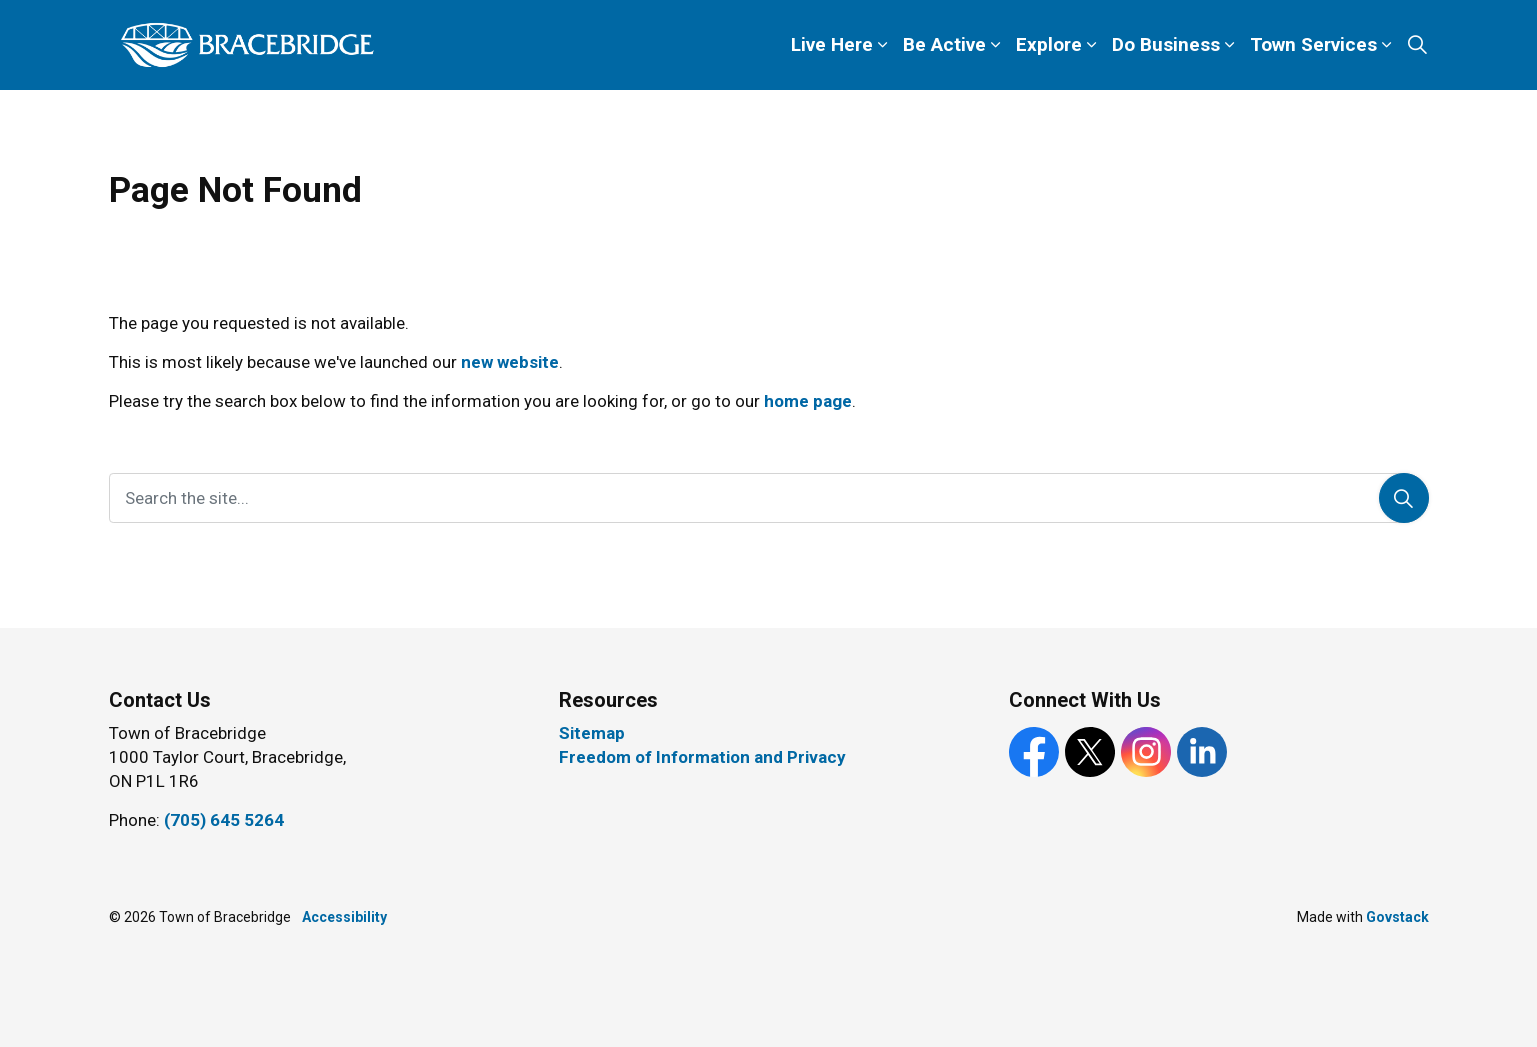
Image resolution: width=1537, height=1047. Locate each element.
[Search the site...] (769, 498)
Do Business (1166, 44)
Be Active (944, 44)
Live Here (832, 44)
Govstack (1397, 917)
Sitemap (592, 733)
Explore (1049, 44)
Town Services (1313, 44)
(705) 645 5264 (224, 820)
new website (510, 362)
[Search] (1404, 498)
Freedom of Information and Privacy (702, 757)
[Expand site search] (1418, 45)
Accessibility (344, 917)
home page (808, 401)
